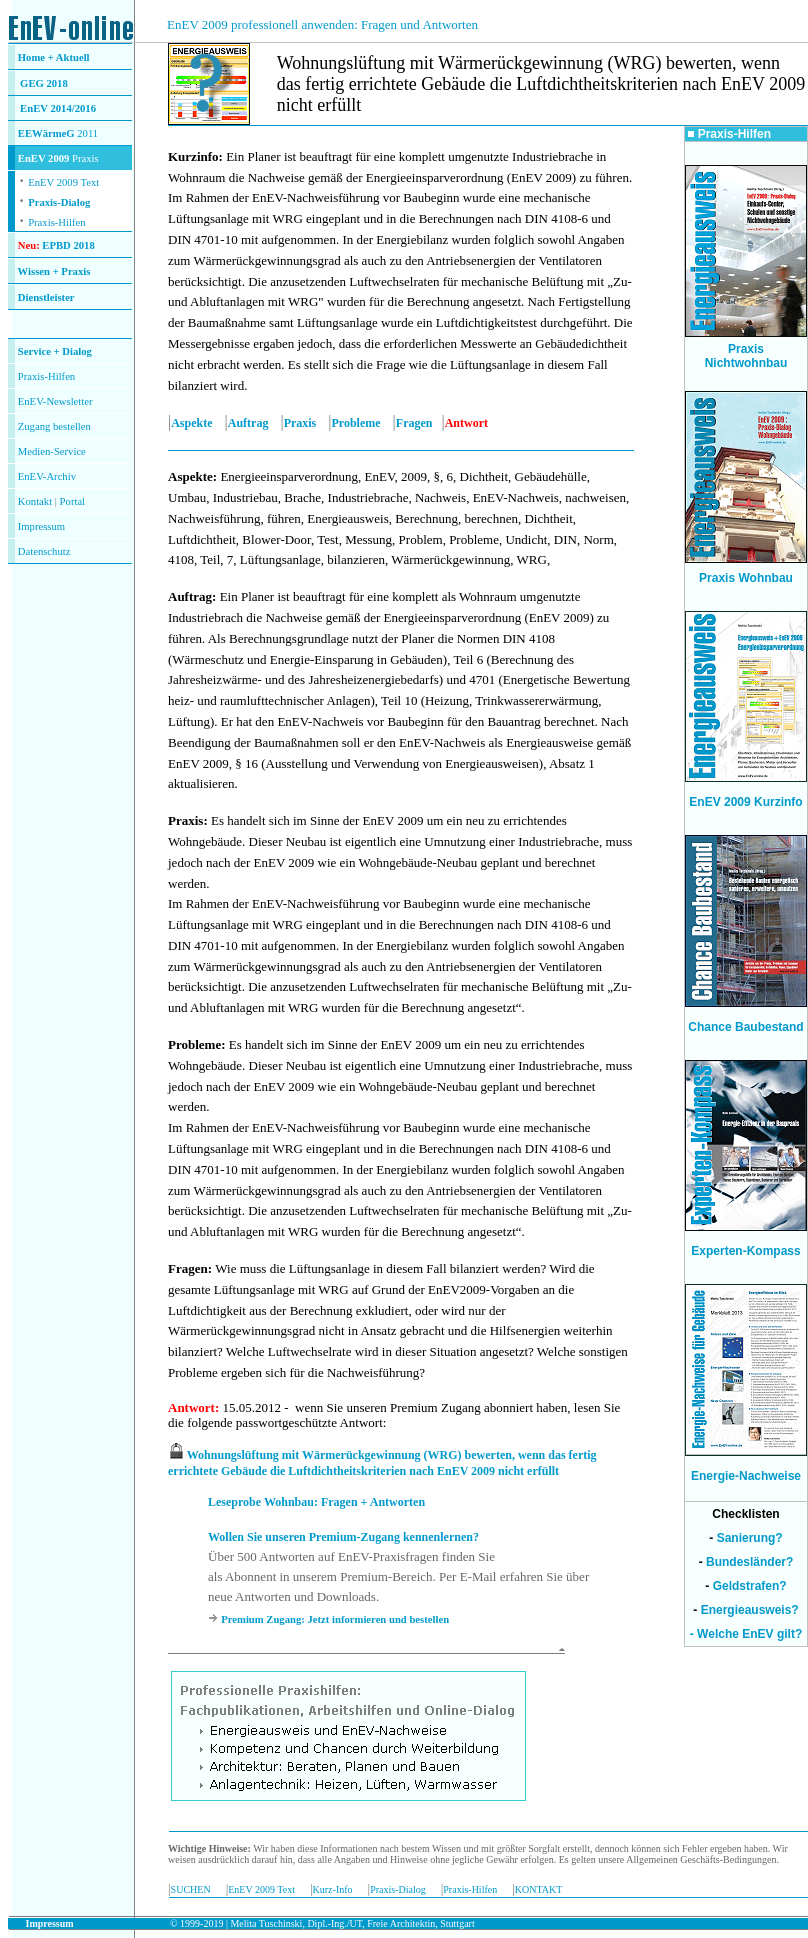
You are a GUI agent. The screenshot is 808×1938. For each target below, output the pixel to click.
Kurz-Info (333, 1889)
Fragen (414, 423)
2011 (87, 133)
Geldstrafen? (750, 1586)
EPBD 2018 (68, 245)
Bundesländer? (749, 1562)
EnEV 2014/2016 (58, 108)
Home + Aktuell (54, 57)
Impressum (41, 526)
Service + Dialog (55, 351)
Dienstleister (46, 297)
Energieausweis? (750, 1610)
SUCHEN (191, 1889)
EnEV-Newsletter (55, 401)
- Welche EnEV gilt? (746, 1634)
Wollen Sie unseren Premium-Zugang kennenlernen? (343, 1537)
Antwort (191, 1407)
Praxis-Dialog (59, 202)
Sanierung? (750, 1538)
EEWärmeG (46, 133)
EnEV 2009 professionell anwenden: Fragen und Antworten (322, 24)
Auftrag (248, 423)
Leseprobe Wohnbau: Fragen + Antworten (316, 1502)
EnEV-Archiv (47, 476)
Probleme (356, 423)
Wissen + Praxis (54, 271)
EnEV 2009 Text (261, 1889)
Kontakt (35, 501)
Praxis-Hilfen (56, 222)
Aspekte (191, 423)
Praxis (300, 423)
